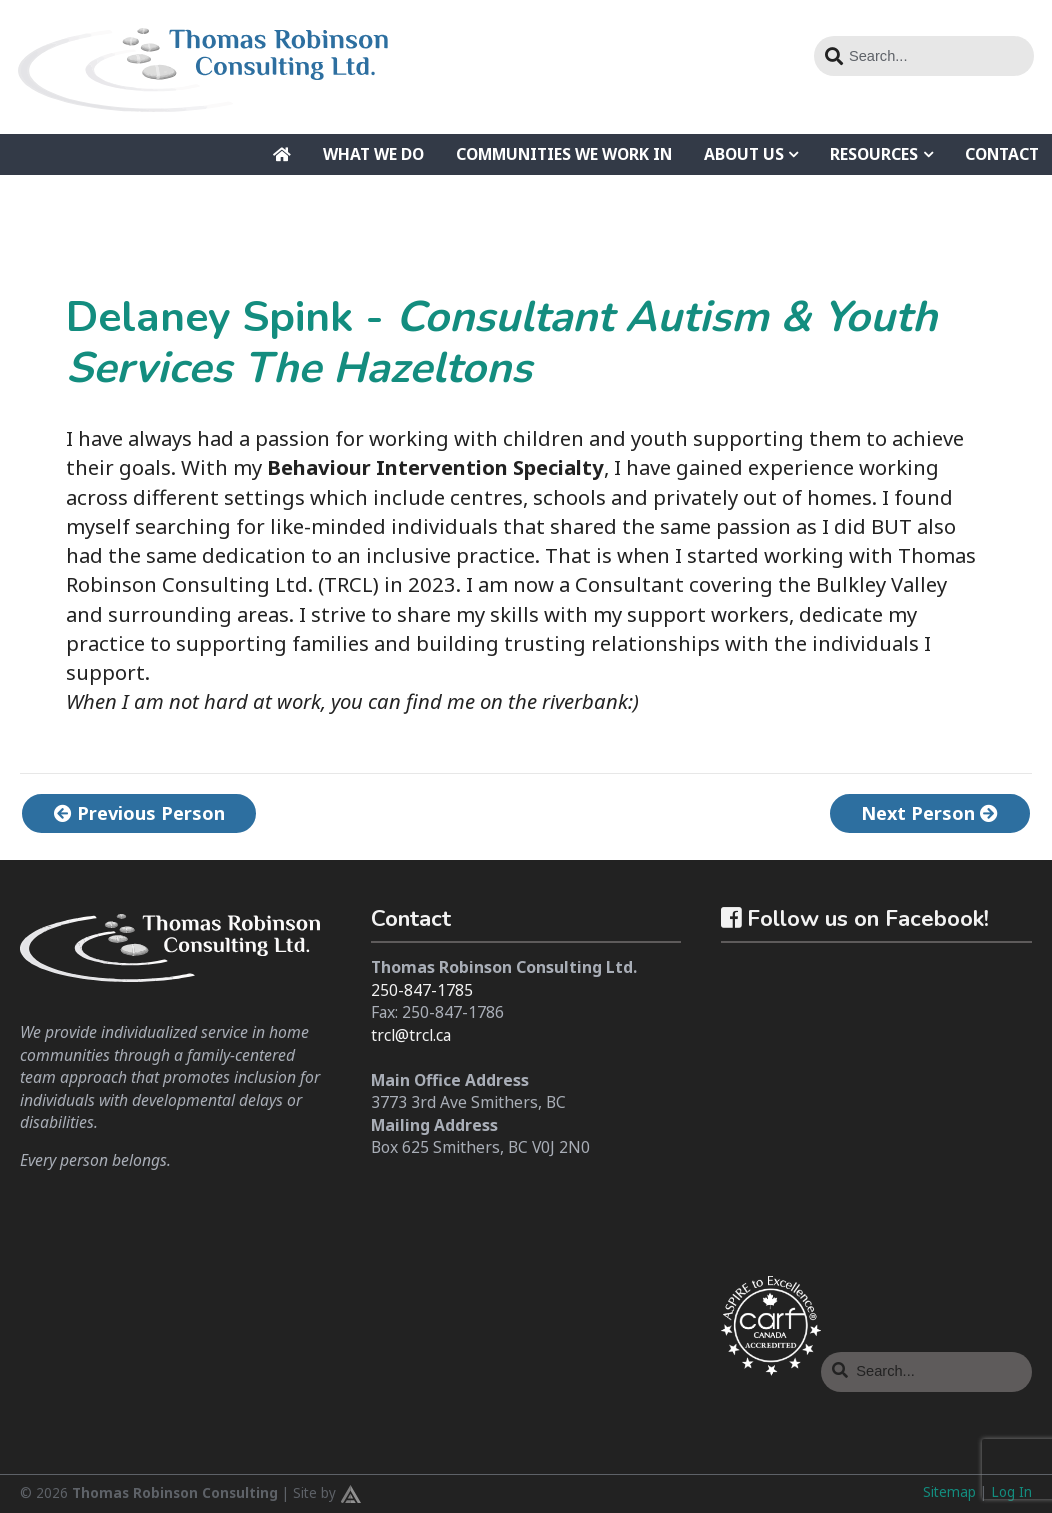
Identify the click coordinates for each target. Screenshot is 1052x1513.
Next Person (925, 813)
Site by (327, 1494)
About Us (744, 154)
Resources (874, 154)
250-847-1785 (422, 990)
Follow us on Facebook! (855, 918)
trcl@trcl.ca (411, 1035)
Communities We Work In (564, 154)
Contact (1002, 154)
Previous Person (143, 813)
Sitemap (949, 1492)
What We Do (373, 154)
